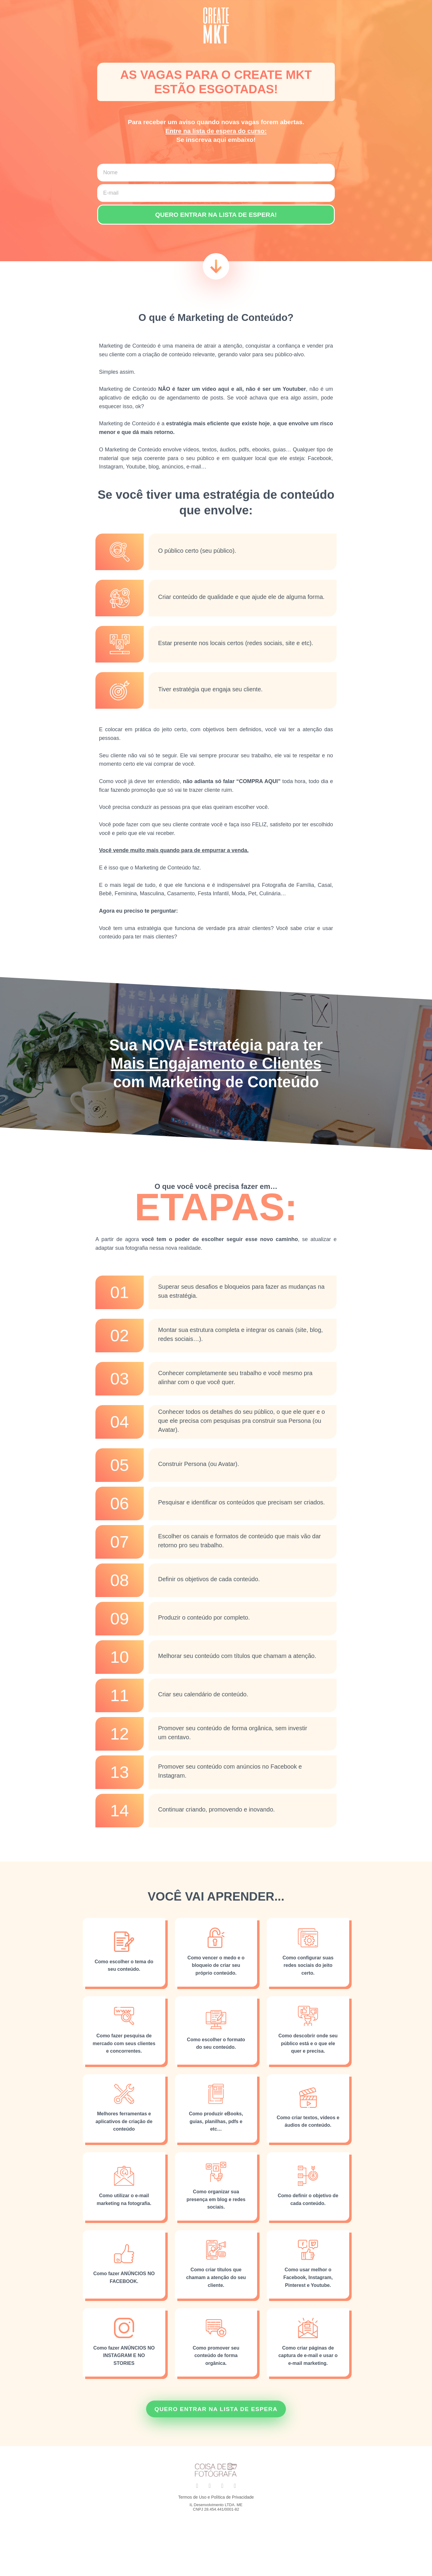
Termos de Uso (192, 2504)
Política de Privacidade (232, 2504)
